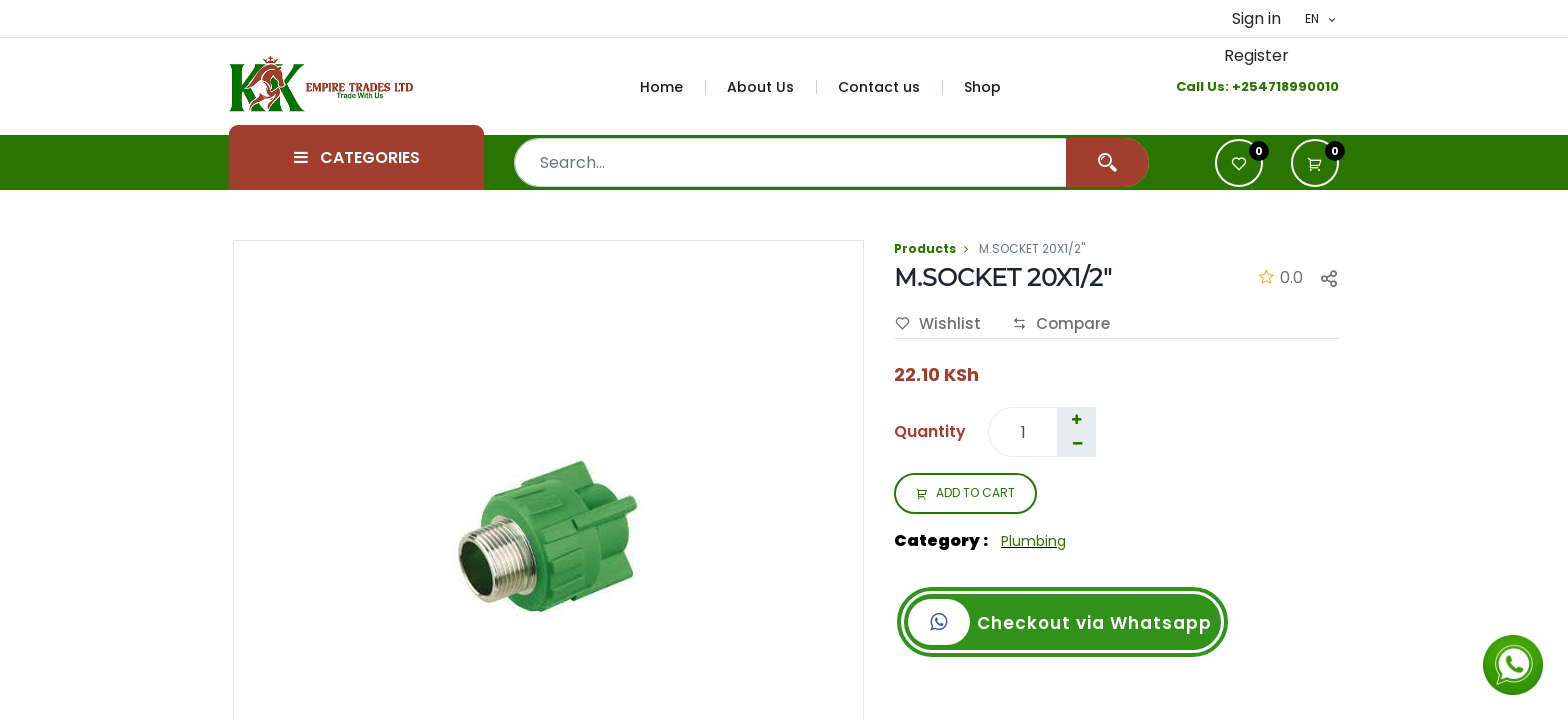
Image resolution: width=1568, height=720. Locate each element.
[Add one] (1076, 420)
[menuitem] (673, 87)
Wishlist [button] (938, 324)
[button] (1315, 163)
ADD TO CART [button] (965, 494)
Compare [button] (1061, 324)
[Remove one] (1077, 444)
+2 (1240, 86)
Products (925, 248)
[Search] (1107, 162)
